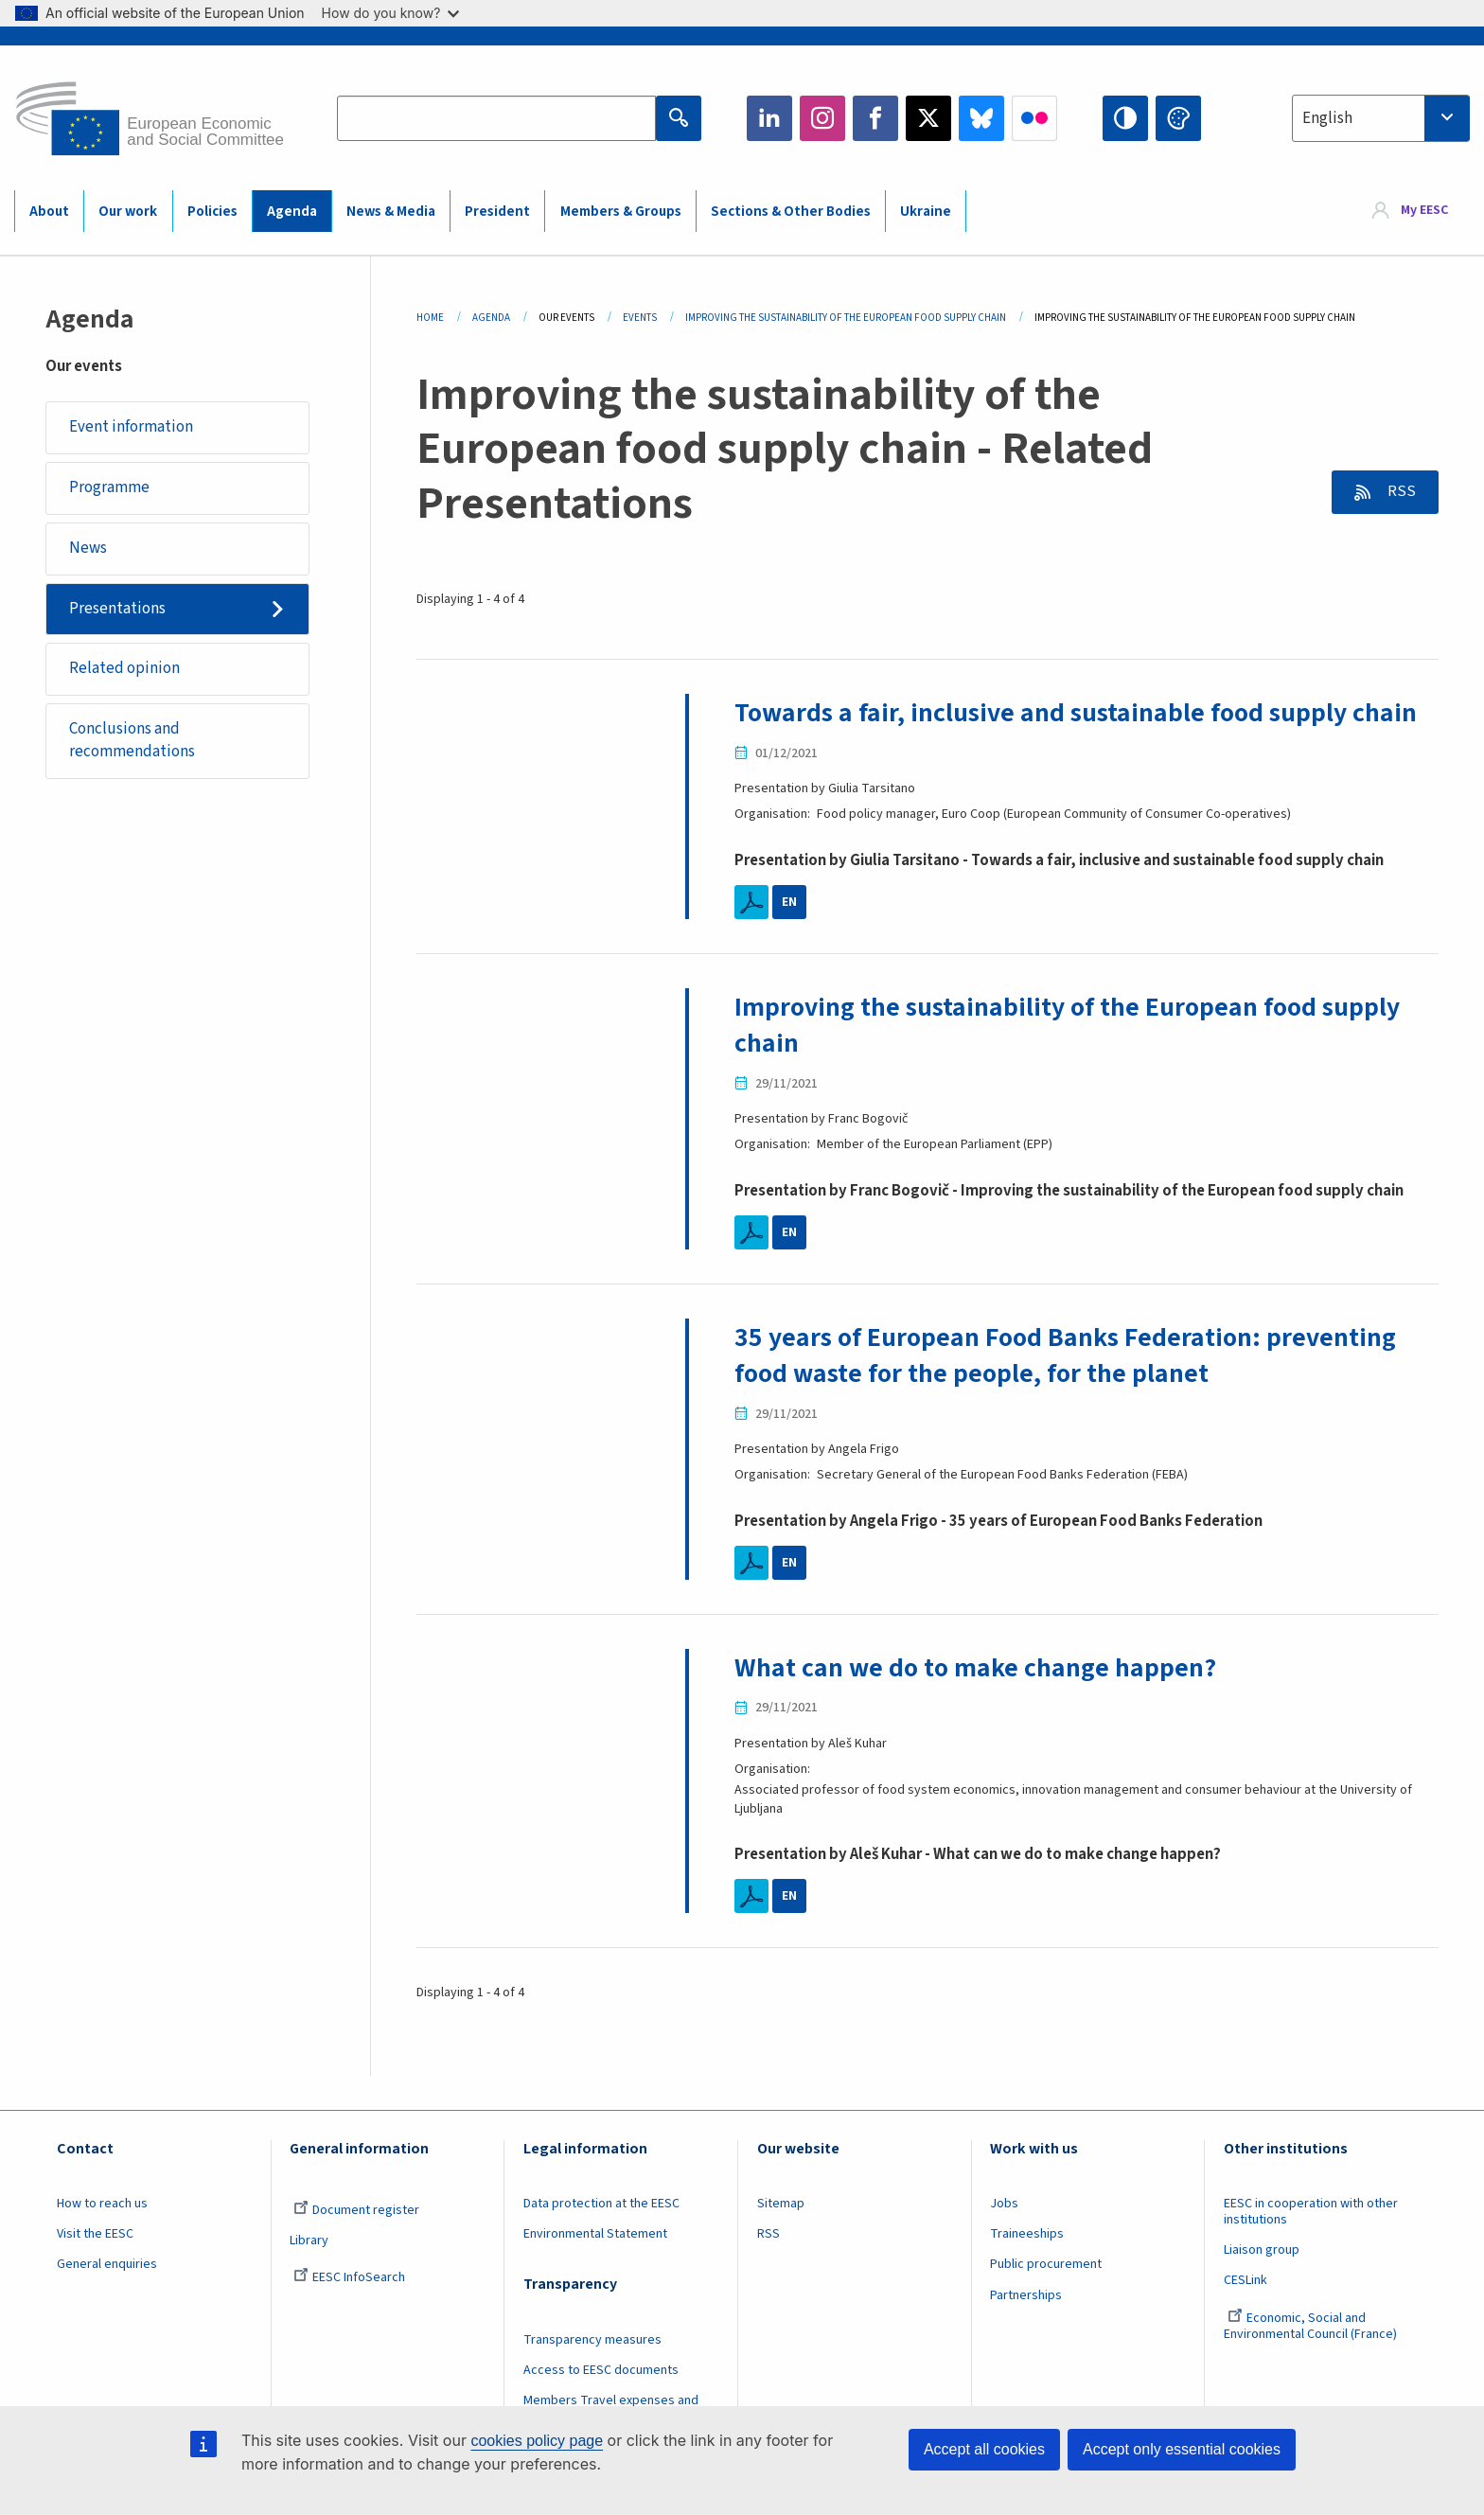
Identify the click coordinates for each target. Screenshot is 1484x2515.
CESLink (1245, 2280)
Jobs (1004, 2203)
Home (430, 317)
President (497, 211)
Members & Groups (620, 211)
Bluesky (981, 118)
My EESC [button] (1424, 210)
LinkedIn (769, 118)
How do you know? (391, 13)
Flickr (1034, 118)
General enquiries (107, 2264)
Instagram (822, 118)
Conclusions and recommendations (132, 741)
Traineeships (1027, 2233)
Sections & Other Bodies (791, 211)
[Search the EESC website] (496, 118)
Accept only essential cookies (1182, 2449)
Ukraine (925, 211)
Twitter (928, 118)
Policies (212, 211)
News (88, 548)
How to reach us (102, 2203)
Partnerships (1026, 2295)
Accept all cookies (984, 2449)
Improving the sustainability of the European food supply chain (1067, 1025)
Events (640, 317)
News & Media (390, 211)
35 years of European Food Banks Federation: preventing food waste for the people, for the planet (1065, 1355)
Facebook (875, 118)
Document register (356, 2210)
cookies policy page (536, 2441)
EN (789, 902)
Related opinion (124, 669)
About (49, 211)
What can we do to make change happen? (975, 1668)
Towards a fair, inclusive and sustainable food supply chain (1075, 713)
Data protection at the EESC (601, 2203)
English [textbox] (1327, 118)
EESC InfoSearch (349, 2277)
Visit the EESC (95, 2233)
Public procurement (1046, 2264)
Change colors (1178, 118)
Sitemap (780, 2203)
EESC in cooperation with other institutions (1311, 2211)
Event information (131, 427)
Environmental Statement (595, 2233)
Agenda (292, 211)
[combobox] (1381, 118)
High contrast (1125, 118)
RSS (1400, 491)
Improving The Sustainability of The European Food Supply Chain (845, 317)
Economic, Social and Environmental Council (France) (1312, 2326)
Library (309, 2240)
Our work (127, 211)
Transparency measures (592, 2339)
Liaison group (1261, 2249)
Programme (109, 487)
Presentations (117, 608)
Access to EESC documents (601, 2370)
